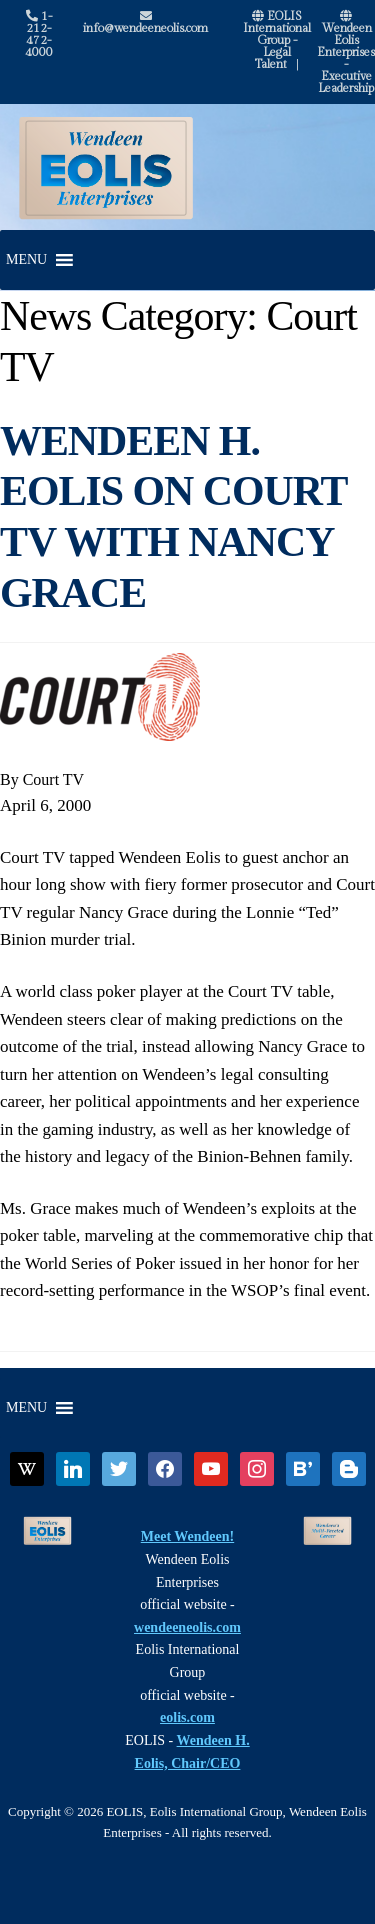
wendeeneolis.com (187, 1627)
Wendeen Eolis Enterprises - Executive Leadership (346, 52)
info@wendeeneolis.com (145, 22)
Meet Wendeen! (187, 1536)
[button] (26, 260)
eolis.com (187, 1717)
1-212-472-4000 (39, 34)
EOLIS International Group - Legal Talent (277, 40)
